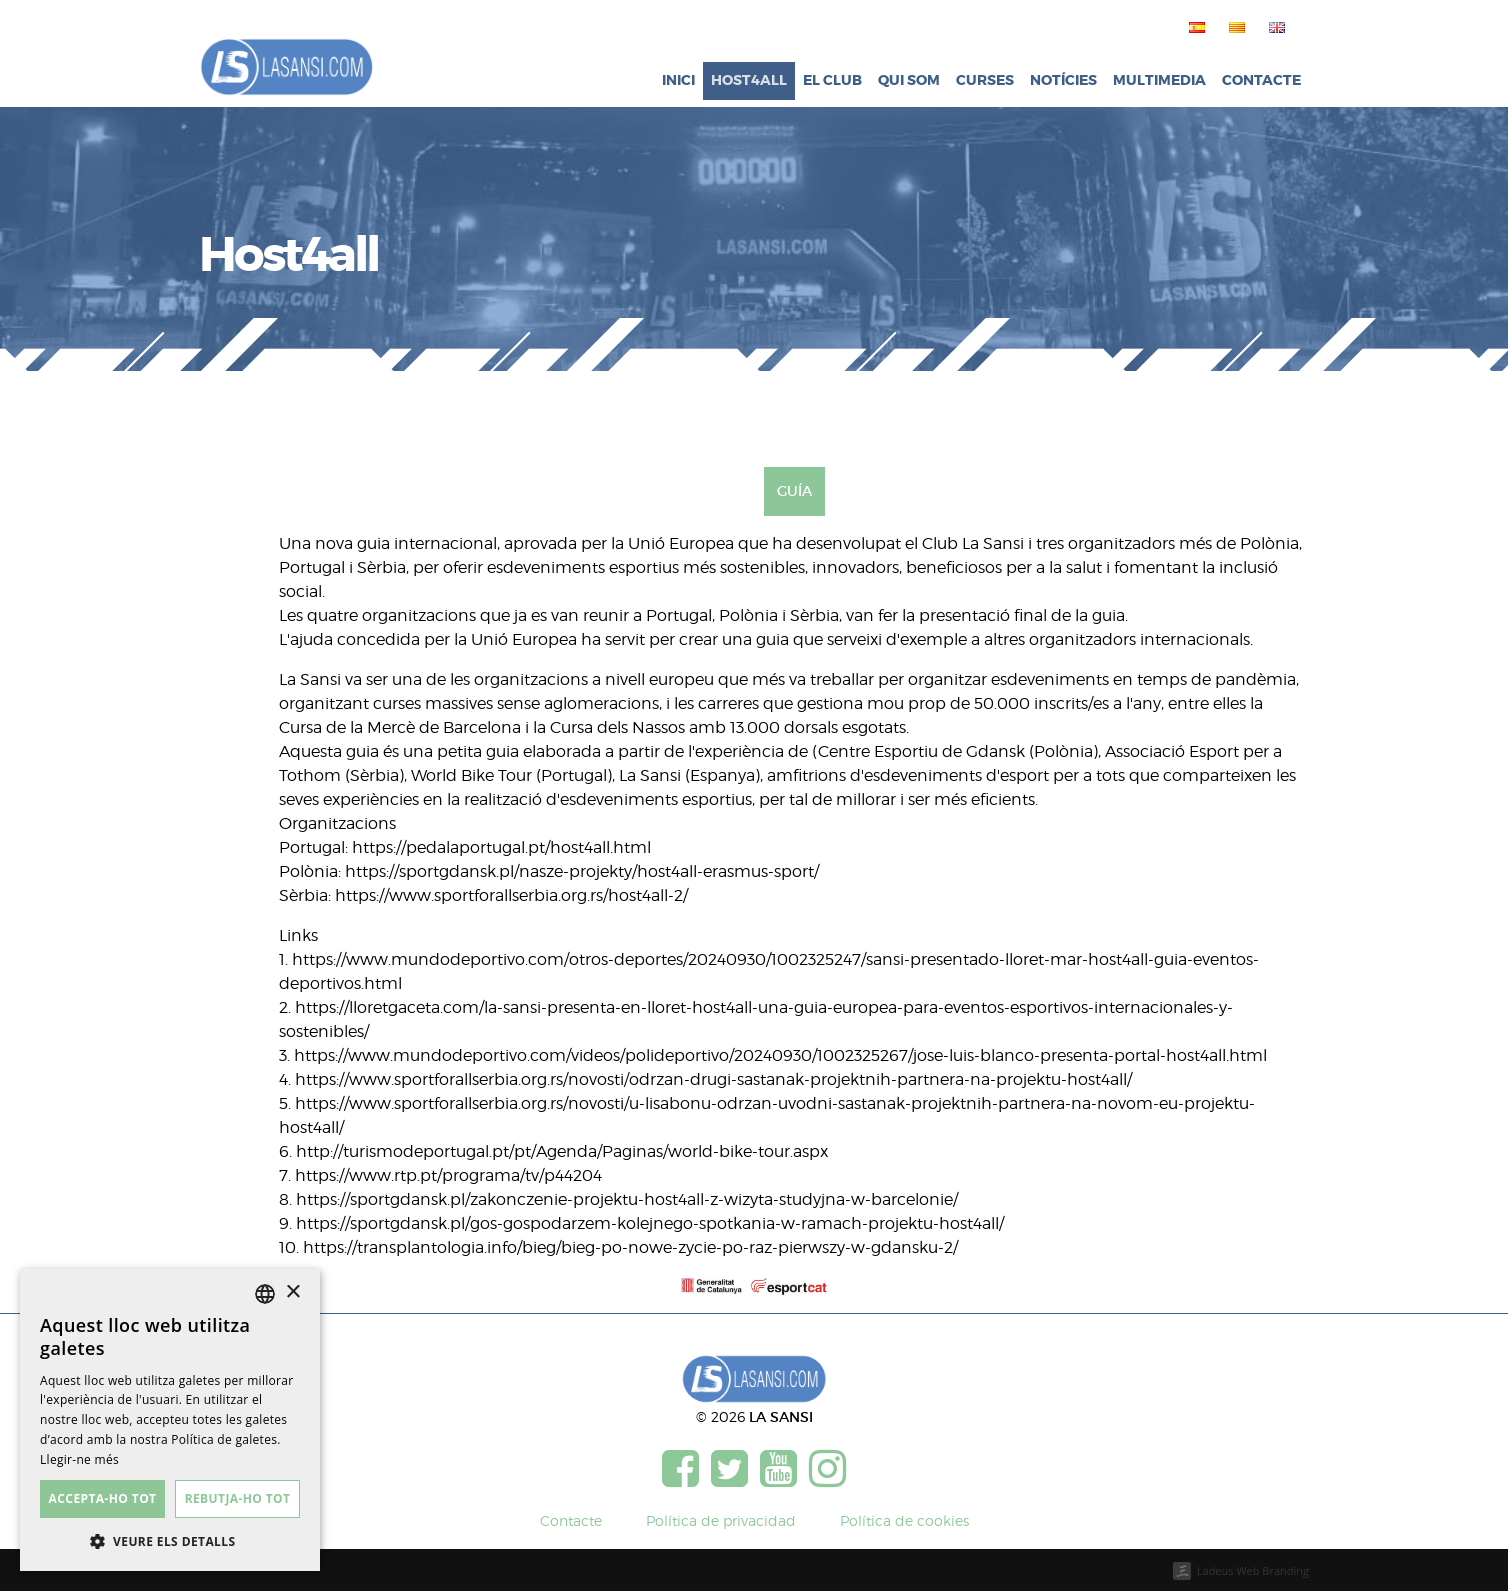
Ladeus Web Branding (1253, 1570)
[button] (170, 1541)
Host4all (749, 80)
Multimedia (1159, 80)
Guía (794, 491)
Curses (985, 80)
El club (832, 80)
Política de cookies (904, 1520)
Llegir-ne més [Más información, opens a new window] (79, 1459)
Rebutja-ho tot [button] (238, 1498)
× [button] (292, 1292)
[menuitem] (1193, 27)
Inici (678, 80)
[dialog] (170, 1420)
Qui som (909, 80)
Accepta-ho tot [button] (103, 1498)
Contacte (1261, 80)
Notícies (1063, 80)
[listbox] (265, 1294)
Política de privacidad (721, 1520)
